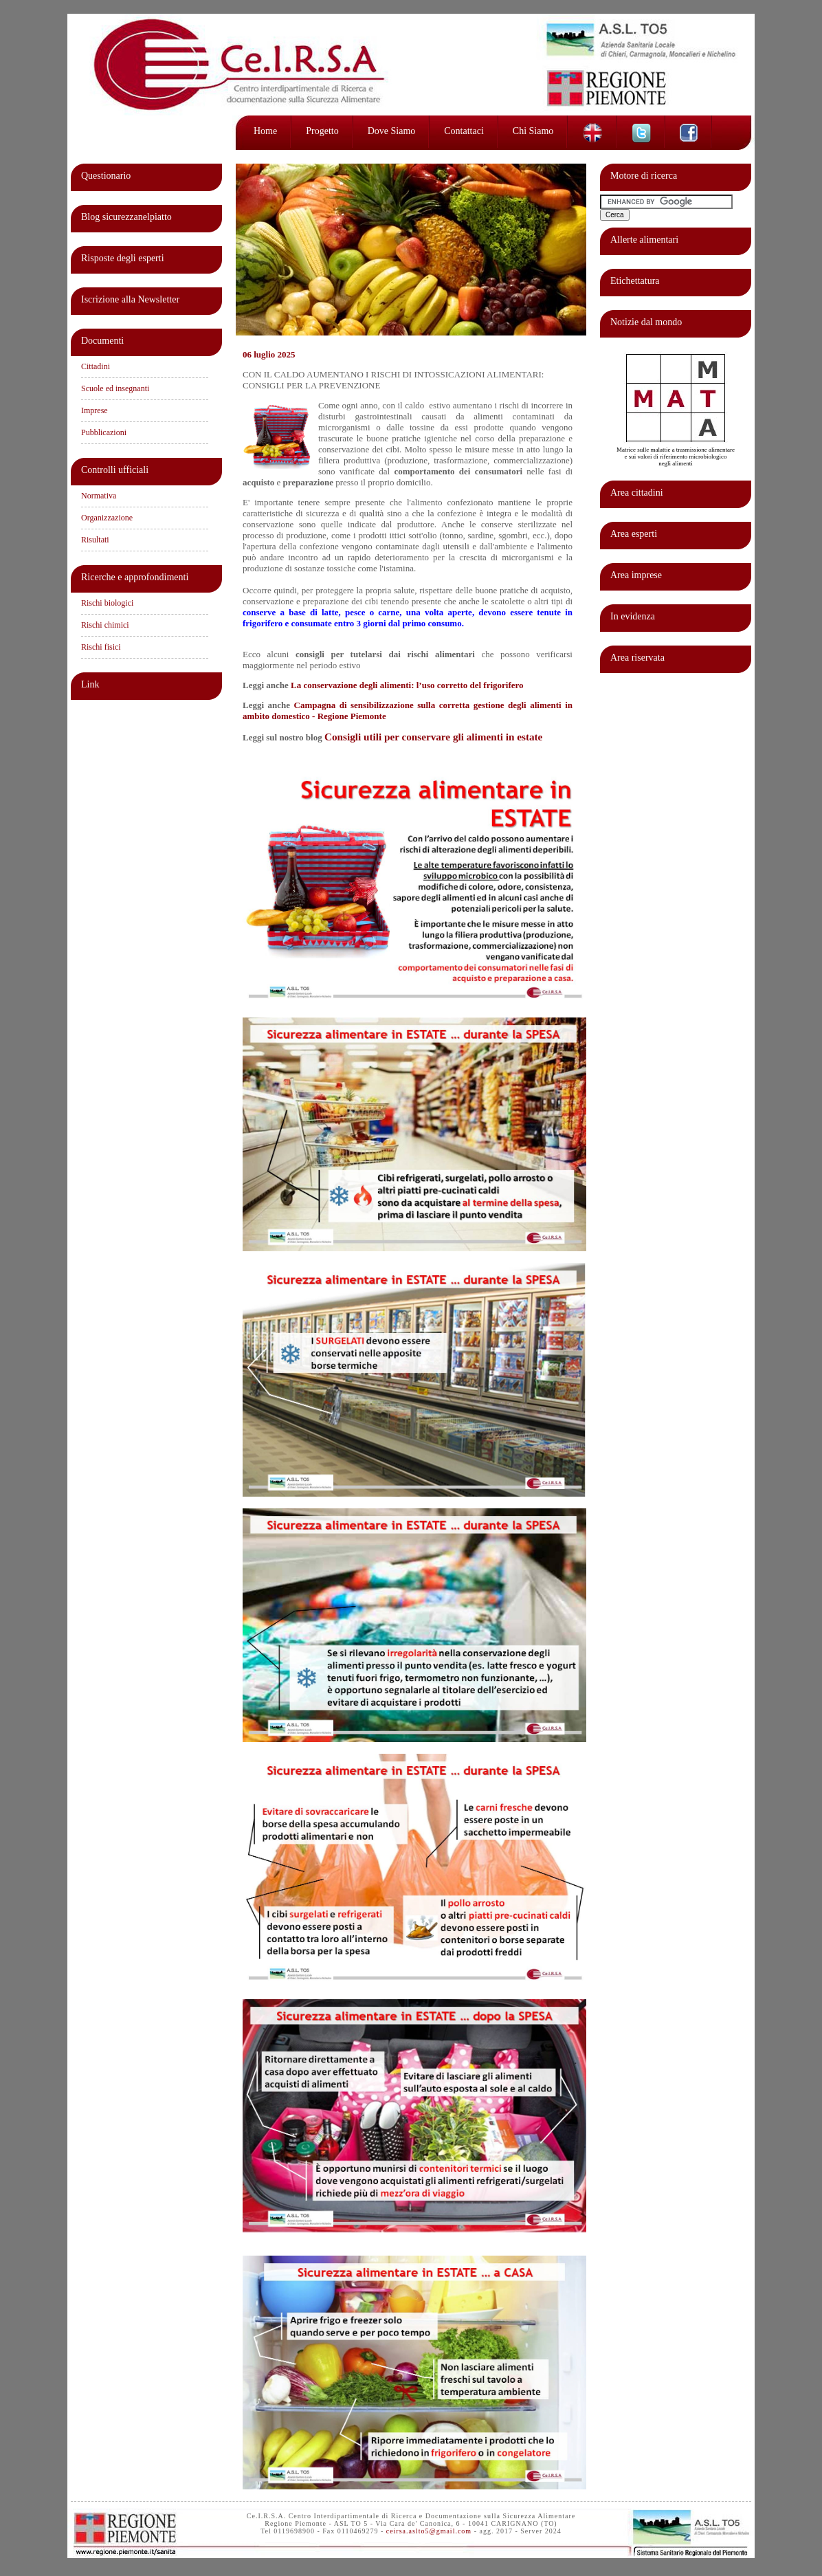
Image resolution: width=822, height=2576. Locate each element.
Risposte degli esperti (122, 258)
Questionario (106, 175)
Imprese (94, 410)
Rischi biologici (107, 603)
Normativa (98, 495)
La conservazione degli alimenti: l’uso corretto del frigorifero (407, 685)
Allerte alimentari (644, 239)
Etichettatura (635, 281)
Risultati (95, 539)
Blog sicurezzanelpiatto (126, 217)
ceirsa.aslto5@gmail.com (428, 2531)
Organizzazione (107, 517)
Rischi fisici (101, 647)
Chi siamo (533, 131)
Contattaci (464, 131)
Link (90, 684)
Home (265, 131)
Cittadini (95, 366)
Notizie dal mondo (646, 322)
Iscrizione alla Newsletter (130, 299)
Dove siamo (392, 131)
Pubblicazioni (103, 432)
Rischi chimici (105, 625)
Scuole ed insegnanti (115, 388)
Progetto (322, 131)
